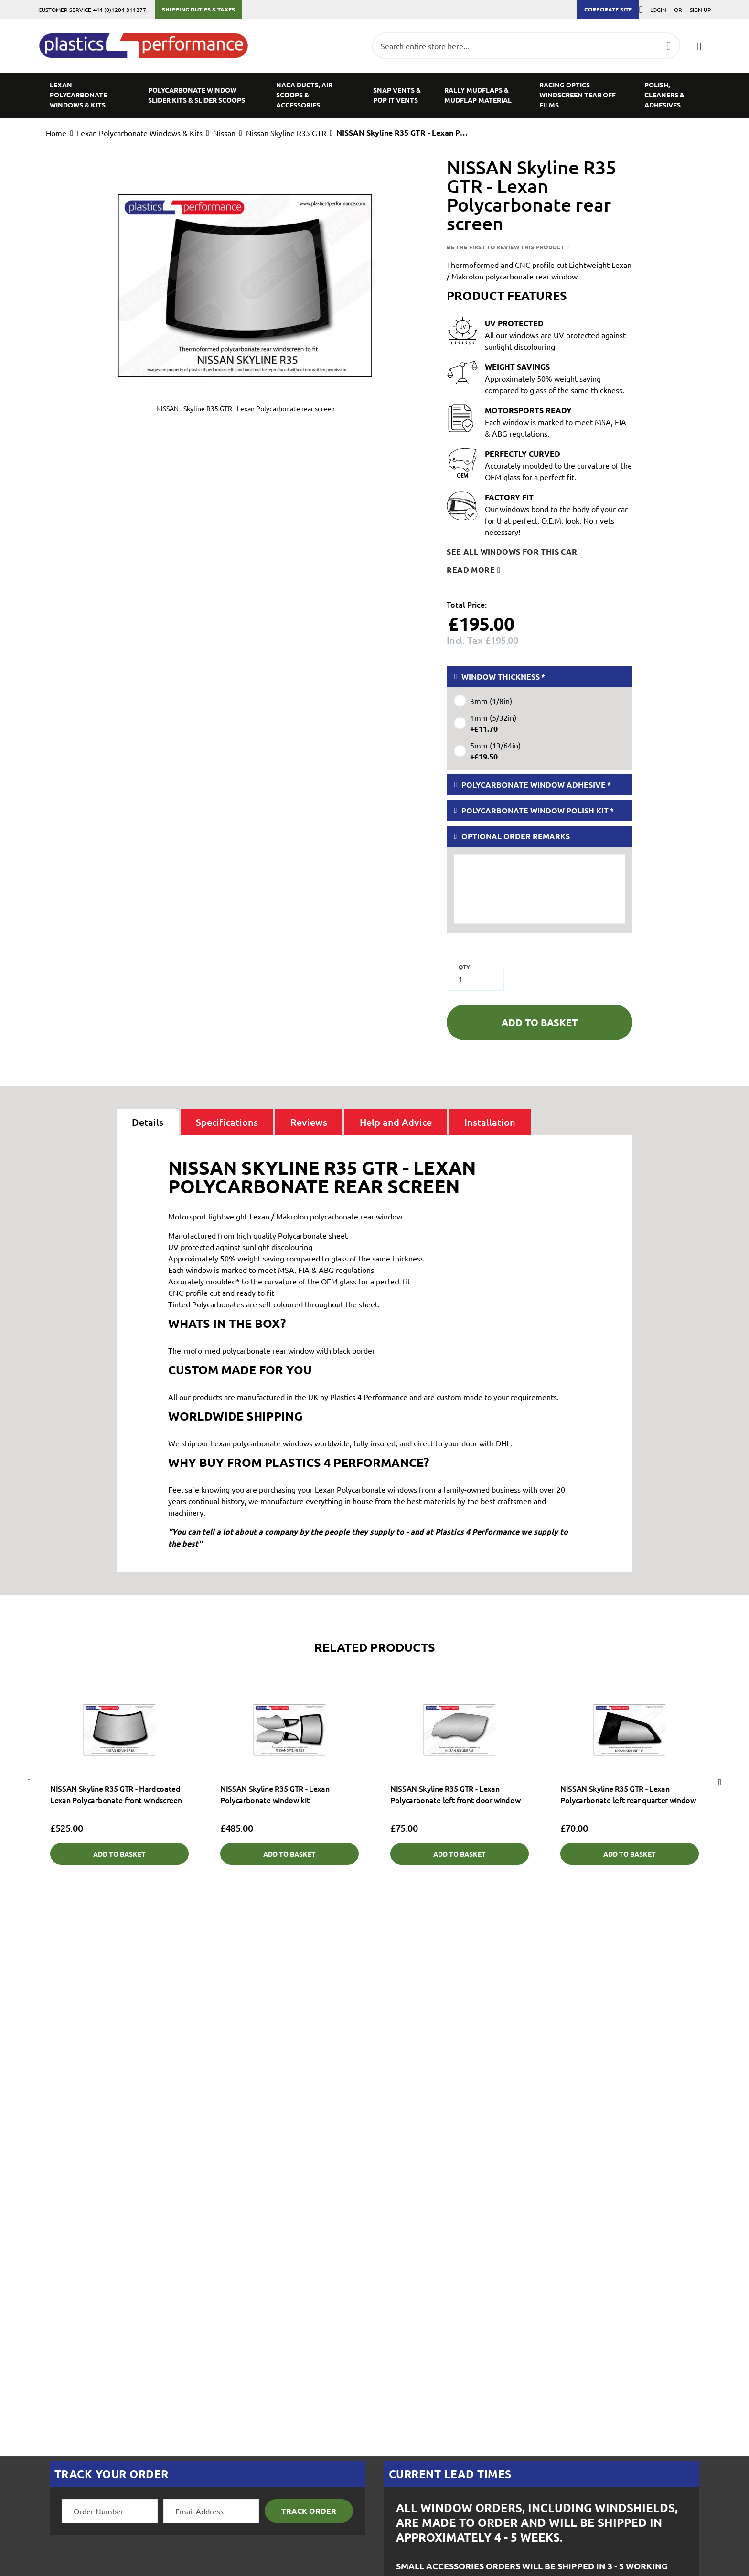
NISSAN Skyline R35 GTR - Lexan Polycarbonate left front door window (455, 1794)
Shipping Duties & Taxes (198, 9)
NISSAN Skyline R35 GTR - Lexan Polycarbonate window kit (274, 1794)
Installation (489, 1122)
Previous (29, 1782)
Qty (464, 967)
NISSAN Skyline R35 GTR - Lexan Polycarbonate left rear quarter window (628, 1794)
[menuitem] (87, 95)
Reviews (308, 1122)
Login (658, 9)
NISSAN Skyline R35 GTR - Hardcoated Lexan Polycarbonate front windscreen (116, 1794)
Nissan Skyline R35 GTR (286, 133)
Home (56, 133)
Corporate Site (608, 9)
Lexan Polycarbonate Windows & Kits (140, 133)
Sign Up (700, 9)
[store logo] (148, 46)
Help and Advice (396, 1122)
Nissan (224, 133)
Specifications (227, 1122)
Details (147, 1122)
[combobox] (526, 45)
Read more (471, 570)
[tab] (148, 1122)
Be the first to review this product (506, 247)
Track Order (308, 2511)
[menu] (374, 95)
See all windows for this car (512, 551)
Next (720, 1782)
